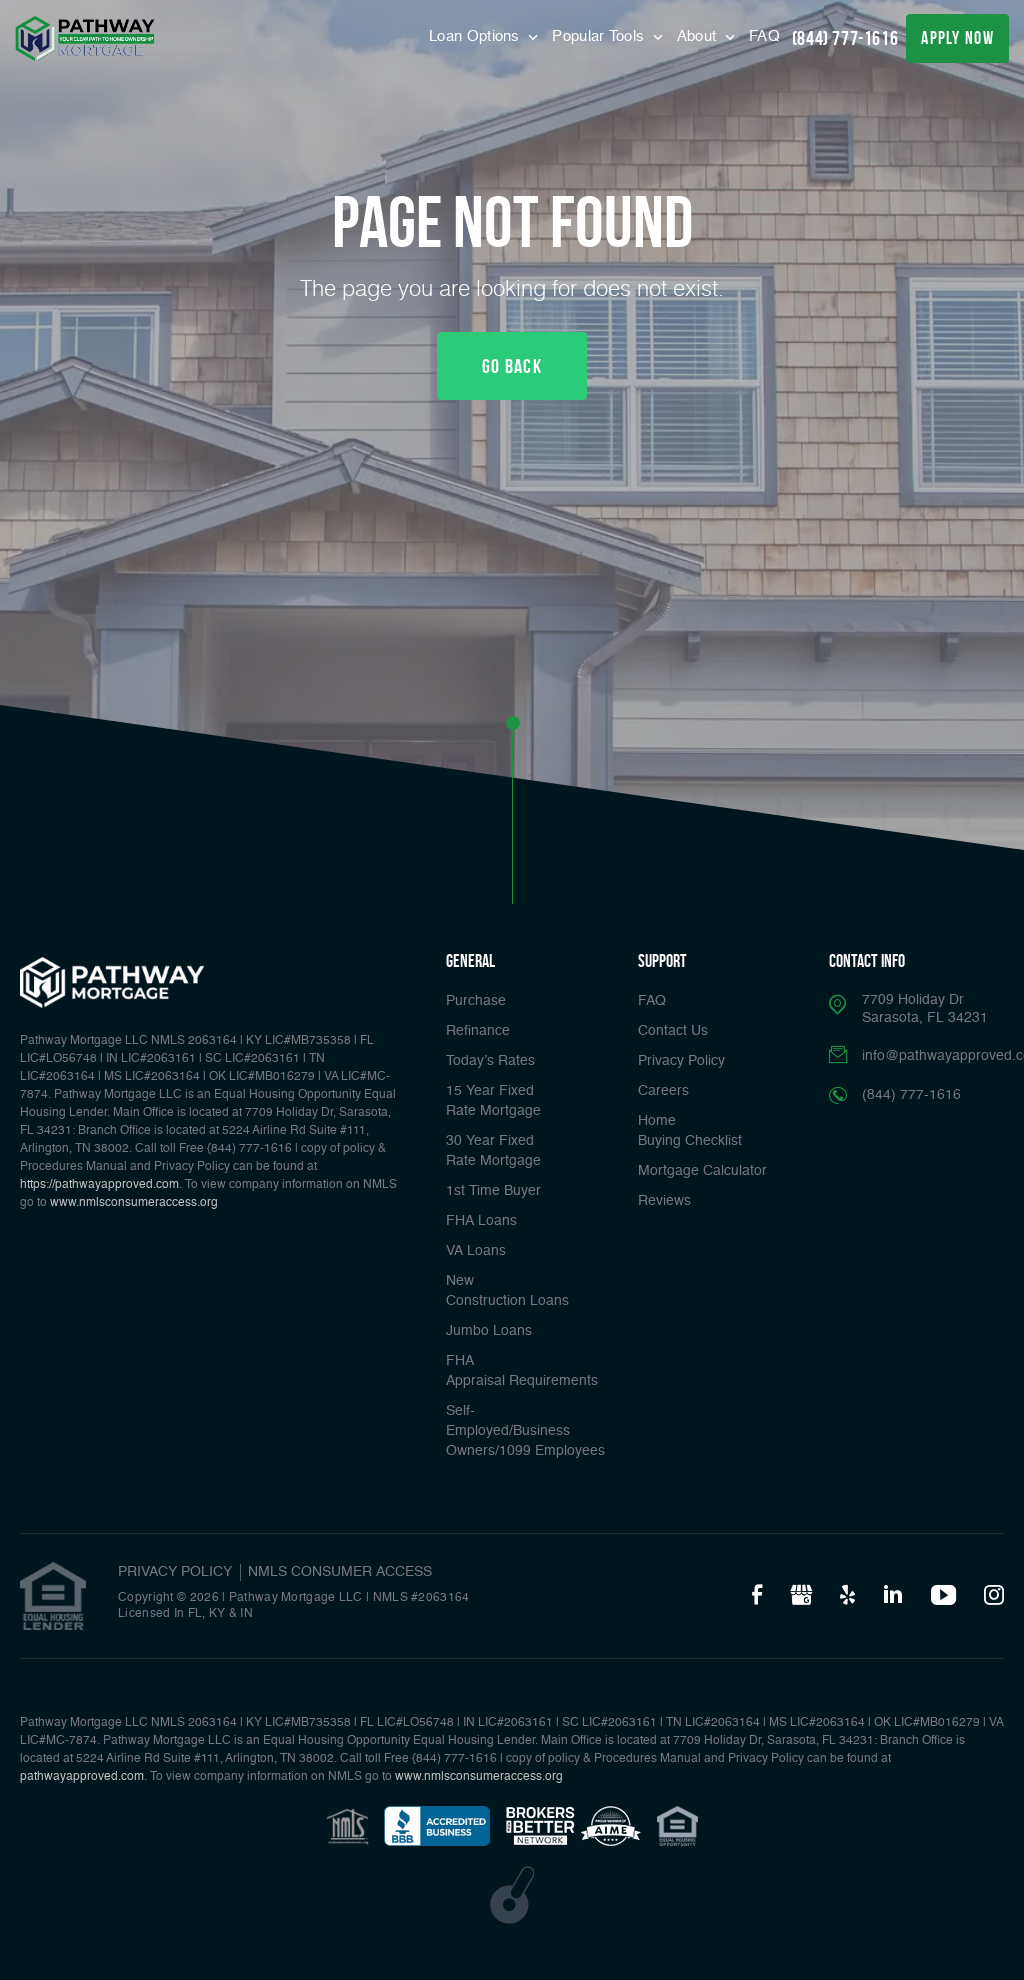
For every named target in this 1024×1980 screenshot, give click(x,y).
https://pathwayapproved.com (99, 1185)
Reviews (664, 1201)
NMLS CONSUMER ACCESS (340, 1572)
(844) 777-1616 (845, 38)
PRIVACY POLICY (175, 1572)
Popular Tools (600, 36)
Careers (663, 1091)
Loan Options (476, 36)
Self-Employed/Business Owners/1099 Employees (525, 1431)
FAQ (764, 36)
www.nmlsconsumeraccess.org (134, 1203)
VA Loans (476, 1251)
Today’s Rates (490, 1061)
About (699, 36)
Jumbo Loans (489, 1331)
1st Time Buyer (493, 1191)
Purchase (476, 1001)
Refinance (478, 1031)
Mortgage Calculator (702, 1171)
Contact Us (673, 1031)
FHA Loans (481, 1221)
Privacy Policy (681, 1061)
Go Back (512, 366)
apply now (957, 38)
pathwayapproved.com (82, 1777)
